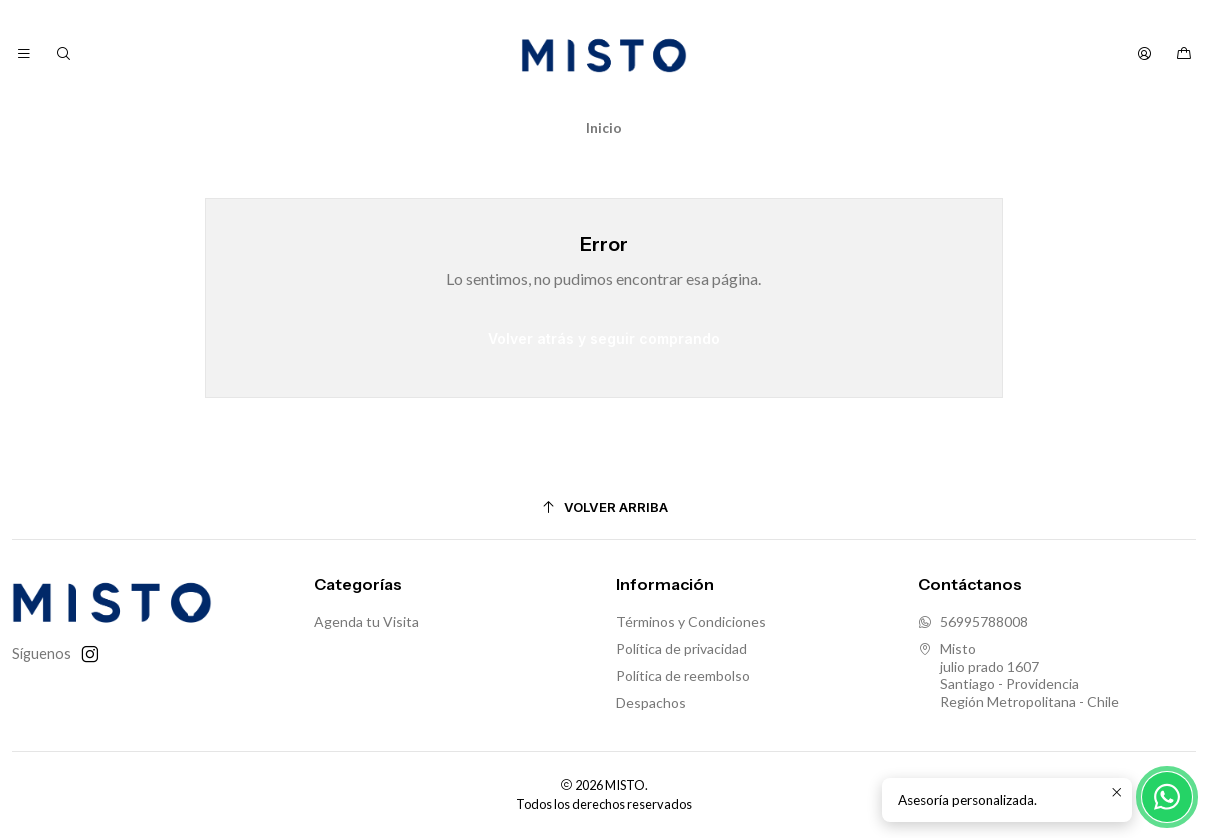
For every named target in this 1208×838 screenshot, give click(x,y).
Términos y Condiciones (691, 621)
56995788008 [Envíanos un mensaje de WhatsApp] (973, 621)
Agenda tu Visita (366, 621)
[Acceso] (1144, 54)
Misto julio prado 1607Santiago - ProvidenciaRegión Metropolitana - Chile (1018, 675)
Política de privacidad (681, 648)
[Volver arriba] (604, 507)
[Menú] (24, 54)
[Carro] (1184, 54)
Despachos (651, 702)
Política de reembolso (683, 675)
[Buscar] (62, 54)
